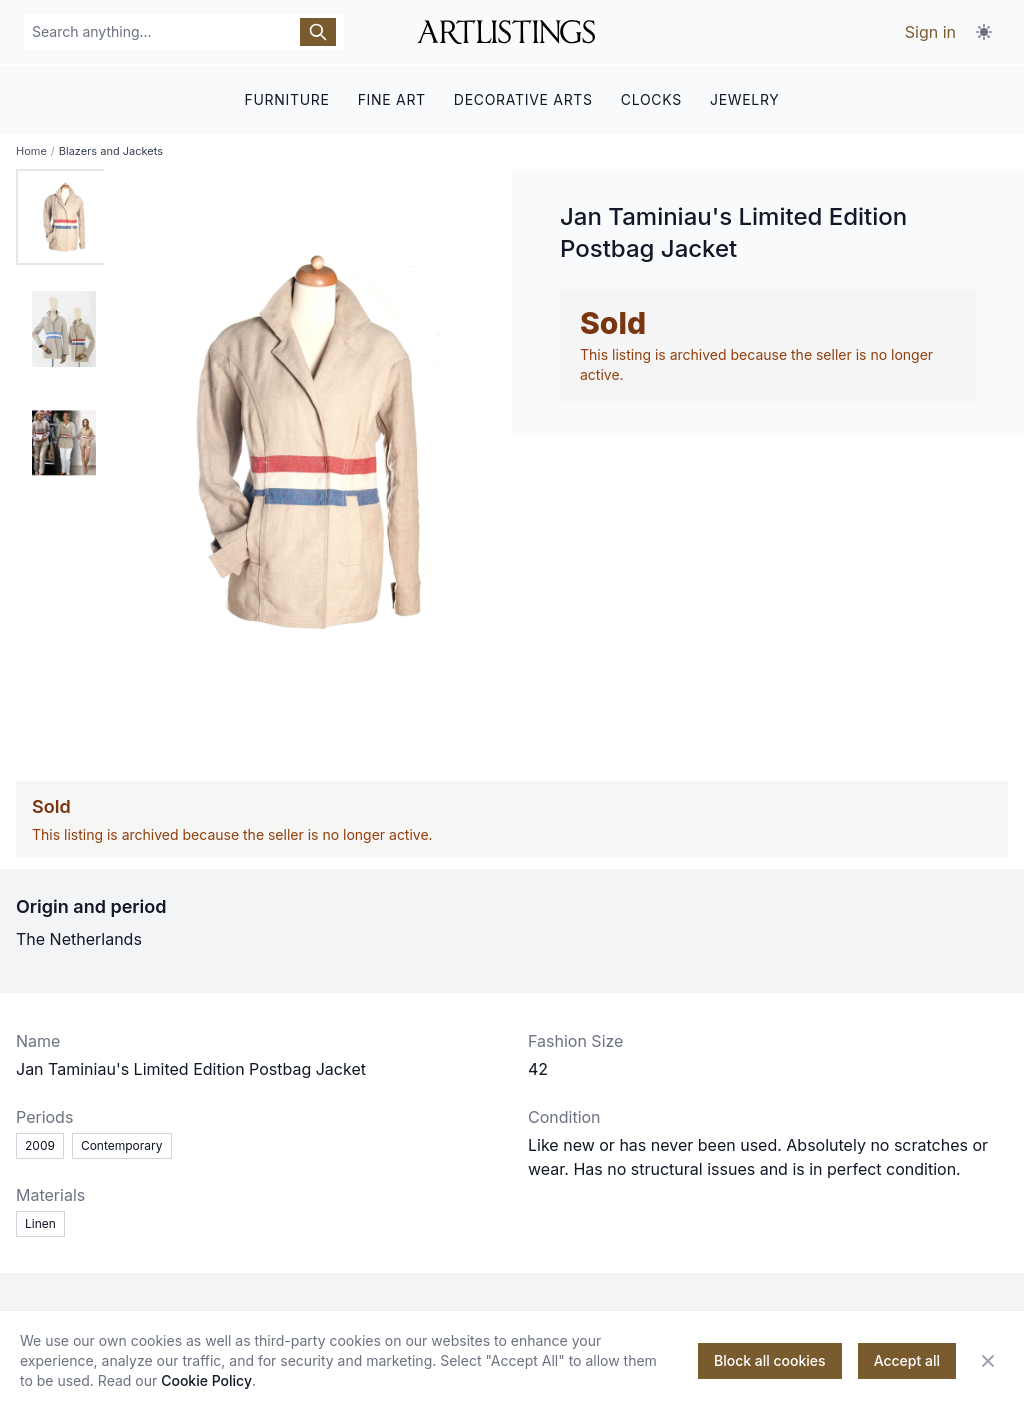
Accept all (907, 1360)
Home (31, 150)
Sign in (930, 32)
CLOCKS (651, 97)
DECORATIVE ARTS (523, 97)
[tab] (64, 216)
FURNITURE (286, 97)
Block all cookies (770, 1360)
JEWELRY (745, 97)
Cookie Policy (206, 1380)
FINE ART (392, 97)
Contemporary (122, 1144)
